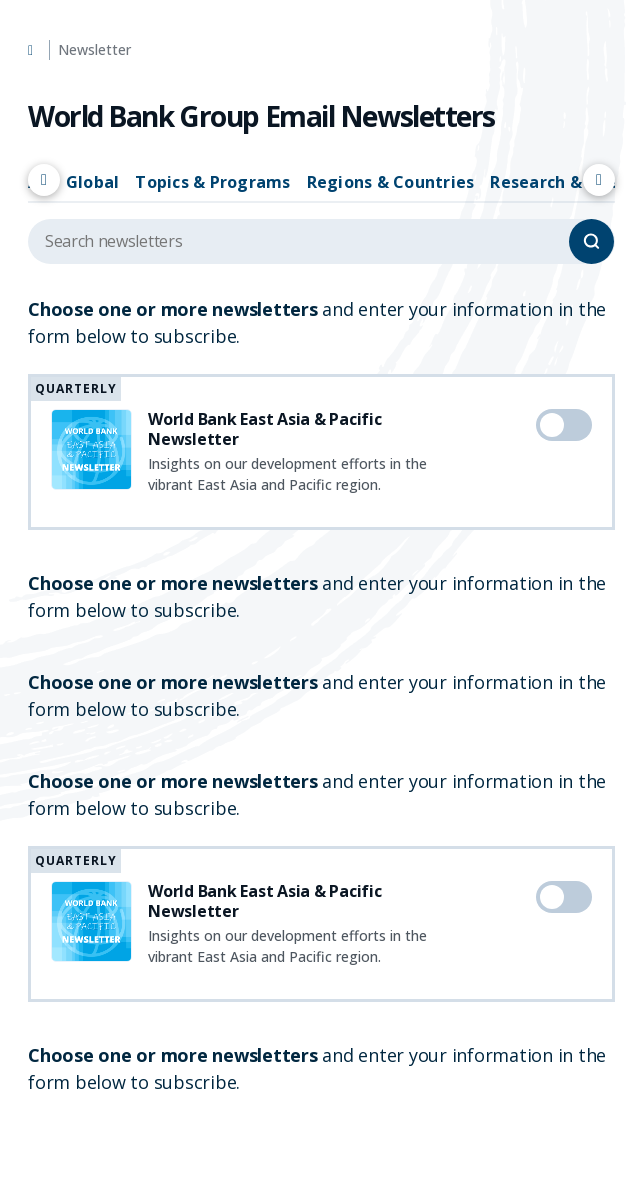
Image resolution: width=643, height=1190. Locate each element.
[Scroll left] (44, 180)
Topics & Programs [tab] (212, 182)
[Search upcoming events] (321, 241)
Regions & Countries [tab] (391, 182)
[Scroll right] (599, 180)
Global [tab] (93, 182)
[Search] (591, 241)
